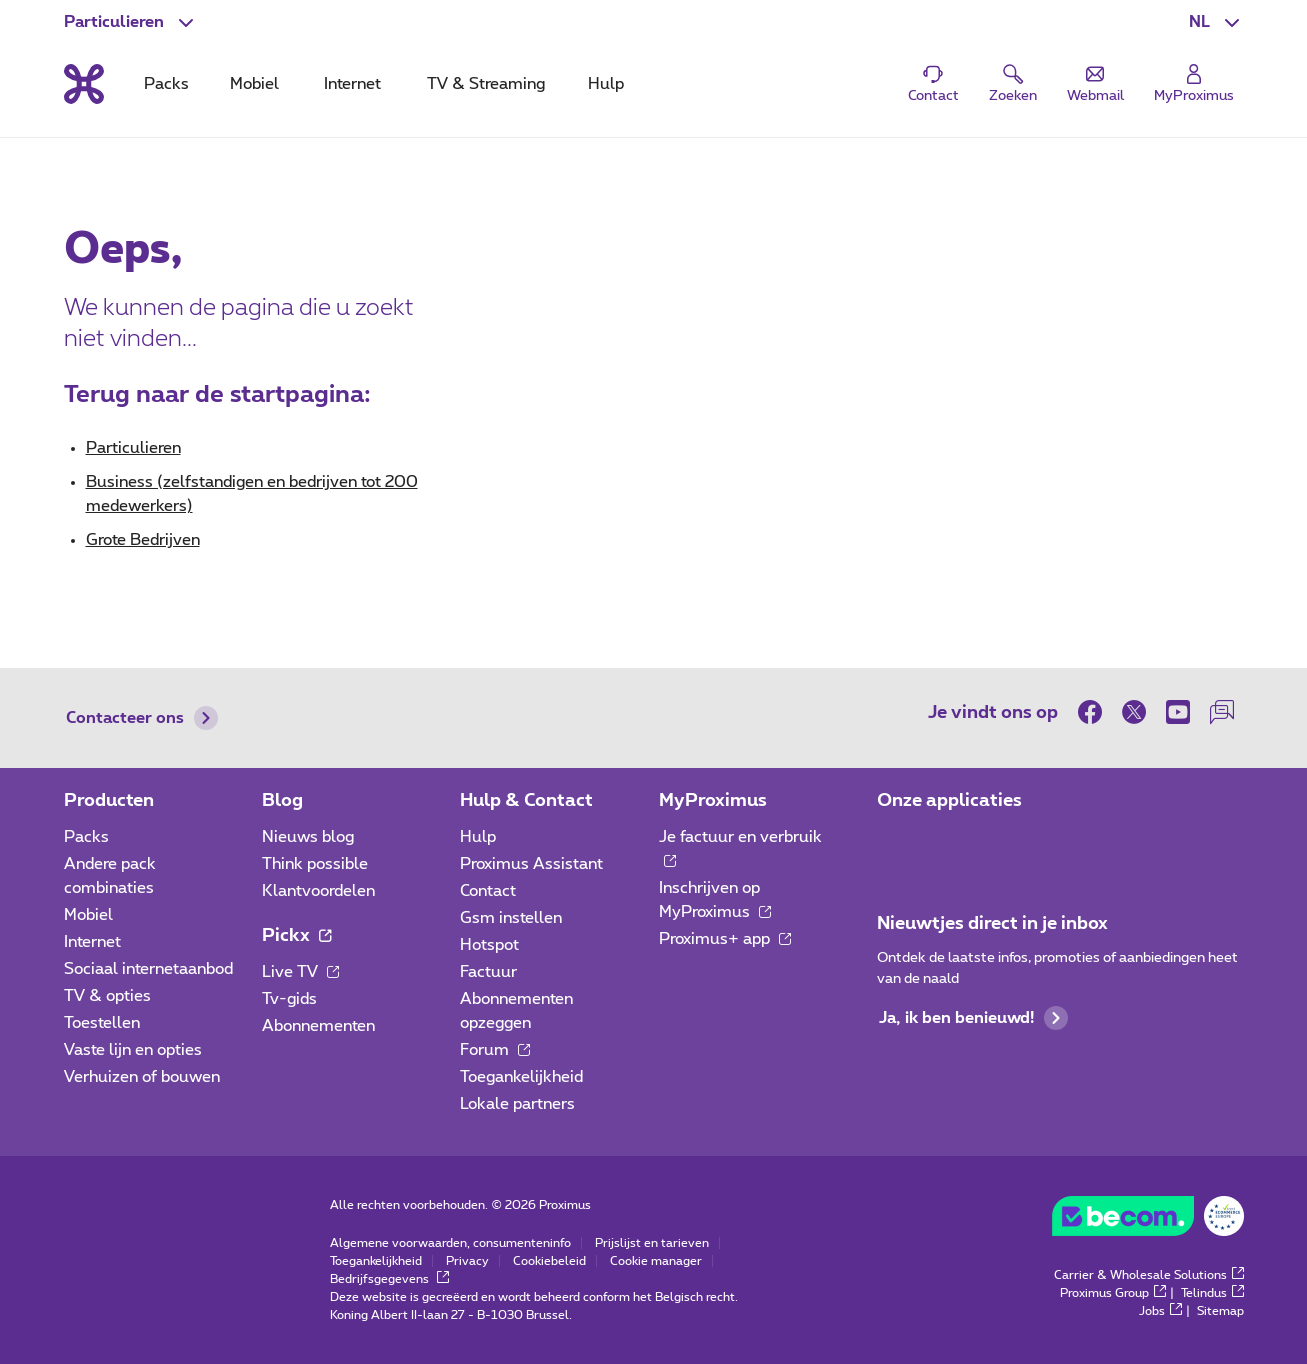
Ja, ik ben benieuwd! (973, 1018)
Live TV (300, 972)
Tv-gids (289, 999)
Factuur (488, 972)
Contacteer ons (142, 718)
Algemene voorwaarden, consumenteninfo (450, 1243)
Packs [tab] (166, 84)
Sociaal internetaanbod (148, 969)
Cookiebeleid (549, 1261)
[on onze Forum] (1222, 712)
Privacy (467, 1261)
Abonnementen (318, 1026)
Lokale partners (517, 1104)
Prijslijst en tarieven (652, 1243)
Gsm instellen (511, 918)
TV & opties (107, 996)
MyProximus (713, 801)
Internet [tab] (352, 84)
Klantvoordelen (318, 891)
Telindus (1212, 1293)
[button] (1216, 22)
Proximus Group (1113, 1293)
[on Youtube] (1178, 712)
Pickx (296, 936)
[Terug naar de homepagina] (84, 84)
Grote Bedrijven (143, 540)
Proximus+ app (725, 939)
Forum (495, 1050)
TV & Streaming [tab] (486, 84)
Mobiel (88, 915)
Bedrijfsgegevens (389, 1279)
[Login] (1194, 84)
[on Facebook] (1095, 712)
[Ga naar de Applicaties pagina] (895, 843)
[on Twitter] (1134, 712)
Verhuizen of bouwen (142, 1077)
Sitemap (1220, 1311)
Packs (86, 837)
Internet (92, 942)
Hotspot (489, 945)
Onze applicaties (949, 801)
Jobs (1160, 1311)
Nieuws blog (308, 837)
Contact (488, 891)
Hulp (478, 837)
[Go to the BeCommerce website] (1148, 1221)
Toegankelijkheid (521, 1077)
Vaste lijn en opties (133, 1050)
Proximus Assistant (531, 864)
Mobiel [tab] (254, 84)
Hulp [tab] (606, 84)
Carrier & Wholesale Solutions (1149, 1275)
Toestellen (102, 1023)
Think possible (315, 864)
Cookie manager (656, 1261)
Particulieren (133, 448)
